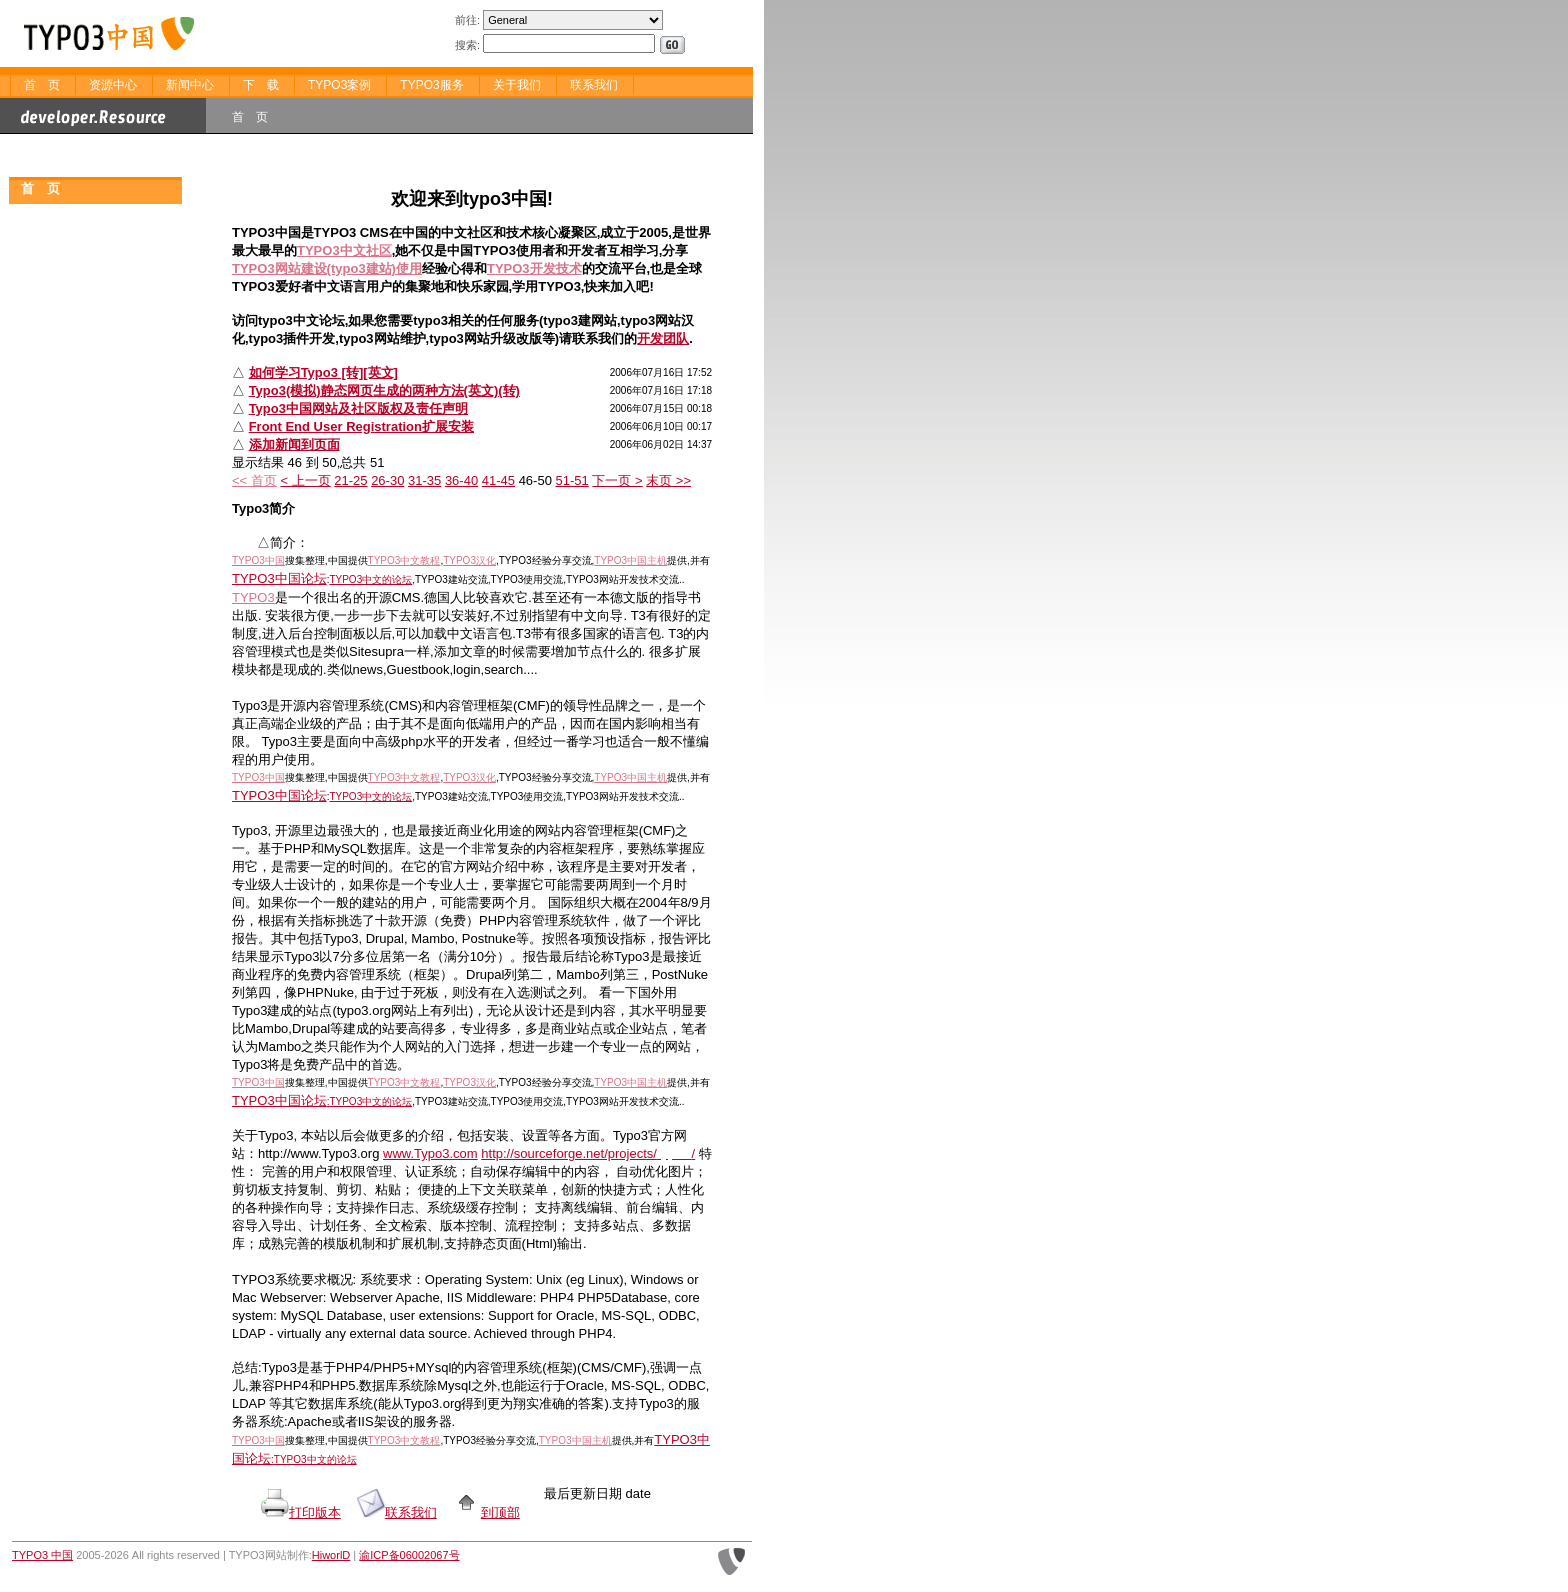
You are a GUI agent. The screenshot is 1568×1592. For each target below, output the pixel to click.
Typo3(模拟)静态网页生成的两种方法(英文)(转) (384, 390)
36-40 (461, 480)
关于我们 (517, 85)
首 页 (42, 85)
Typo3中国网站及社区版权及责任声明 (358, 408)
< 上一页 (305, 480)
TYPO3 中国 (42, 1555)
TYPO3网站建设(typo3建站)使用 (327, 268)
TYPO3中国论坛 (279, 578)
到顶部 (486, 1512)
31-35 (424, 480)
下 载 (261, 85)
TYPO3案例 (339, 85)
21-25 (350, 480)
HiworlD (331, 1555)
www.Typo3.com (430, 1153)
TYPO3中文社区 (344, 250)
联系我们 (594, 85)
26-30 (387, 480)
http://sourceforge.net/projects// (588, 1153)
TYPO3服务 (431, 85)
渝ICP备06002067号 (409, 1555)
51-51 (572, 480)
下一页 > (617, 480)
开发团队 (663, 338)
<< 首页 (254, 480)
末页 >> (668, 480)
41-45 (498, 480)
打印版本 (315, 1512)
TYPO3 (253, 597)
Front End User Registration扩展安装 (361, 426)
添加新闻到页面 (294, 444)
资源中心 (113, 85)
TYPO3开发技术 (534, 268)
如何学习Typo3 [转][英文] (323, 372)
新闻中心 (190, 85)
